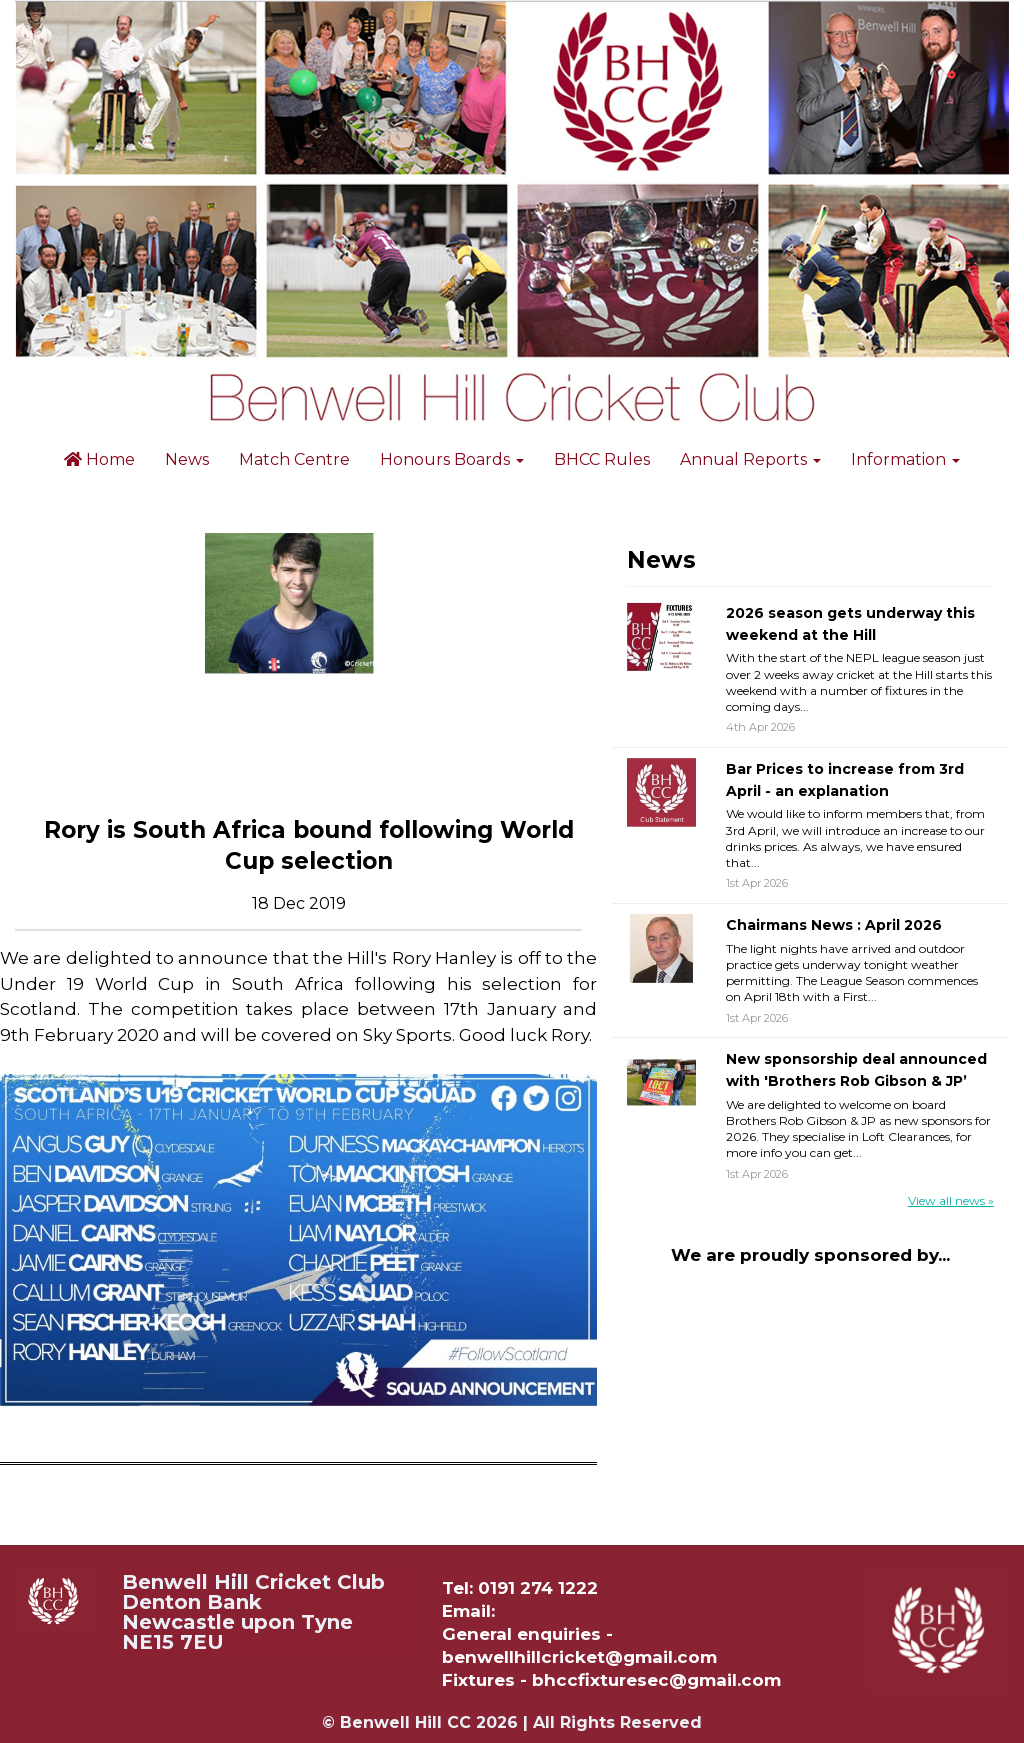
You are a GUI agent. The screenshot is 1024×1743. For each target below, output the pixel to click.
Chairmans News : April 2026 (834, 925)
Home (99, 459)
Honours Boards (452, 459)
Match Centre (294, 459)
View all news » (951, 1200)
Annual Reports (750, 459)
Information (905, 459)
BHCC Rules (602, 459)
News (187, 459)
